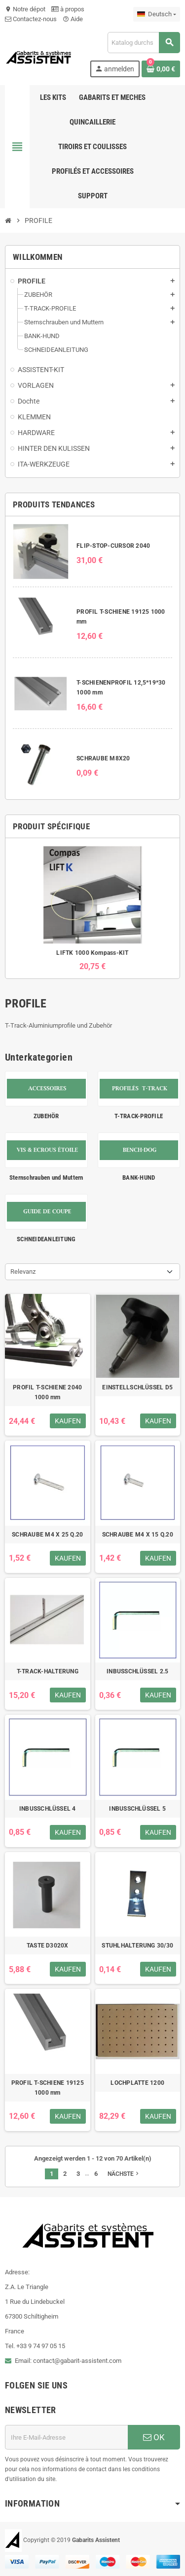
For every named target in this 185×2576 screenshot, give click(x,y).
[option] (92, 908)
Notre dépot (25, 9)
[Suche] (144, 42)
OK (154, 2437)
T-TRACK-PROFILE (138, 1116)
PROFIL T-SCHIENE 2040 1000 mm (47, 1392)
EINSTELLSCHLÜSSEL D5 (137, 1387)
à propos (67, 9)
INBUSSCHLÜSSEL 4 (47, 1808)
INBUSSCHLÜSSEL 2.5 (137, 1671)
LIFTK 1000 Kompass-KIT (92, 952)
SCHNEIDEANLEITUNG (46, 1239)
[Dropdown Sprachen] (156, 14)
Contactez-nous (31, 19)
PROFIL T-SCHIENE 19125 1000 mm (47, 2087)
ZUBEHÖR (46, 1116)
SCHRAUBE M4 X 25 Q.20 (47, 1534)
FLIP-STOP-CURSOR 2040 (113, 545)
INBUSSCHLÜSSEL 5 (137, 1808)
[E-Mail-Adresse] (66, 2437)
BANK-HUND (138, 1177)
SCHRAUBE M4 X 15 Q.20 (137, 1534)
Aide (73, 19)
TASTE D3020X (48, 1945)
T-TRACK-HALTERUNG (47, 1671)
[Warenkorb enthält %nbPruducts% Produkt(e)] (161, 69)
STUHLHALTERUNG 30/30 (137, 1945)
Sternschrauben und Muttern (46, 1177)
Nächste (124, 2173)
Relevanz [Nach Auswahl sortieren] (23, 1271)
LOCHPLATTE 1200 (137, 2082)
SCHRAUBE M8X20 (103, 758)
